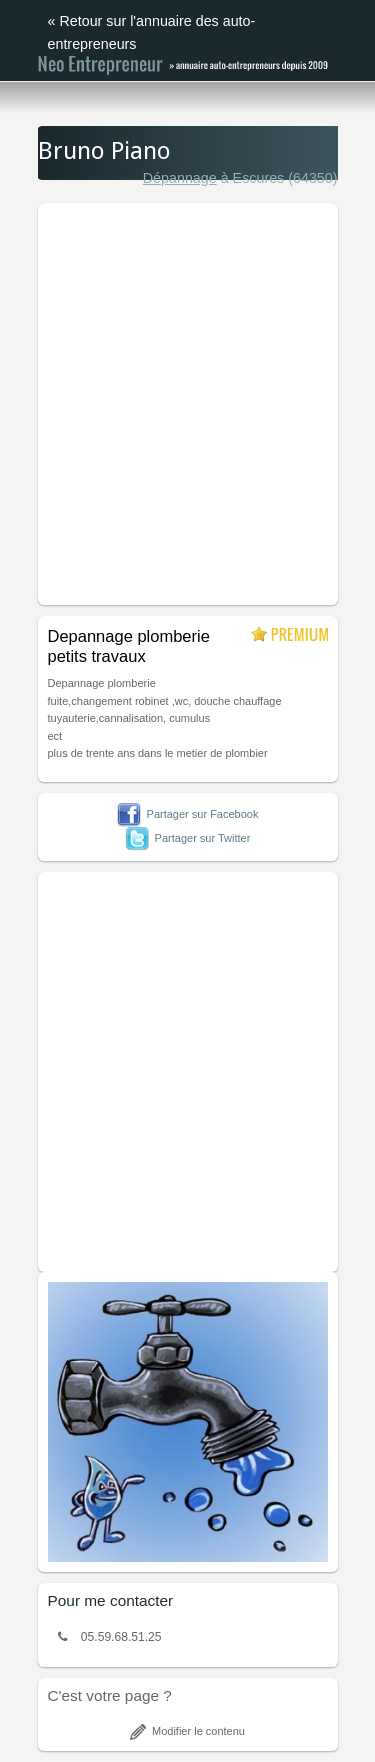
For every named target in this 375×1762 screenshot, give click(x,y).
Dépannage (180, 178)
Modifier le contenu (187, 1731)
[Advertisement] (187, 400)
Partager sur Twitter (188, 838)
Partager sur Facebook (188, 814)
